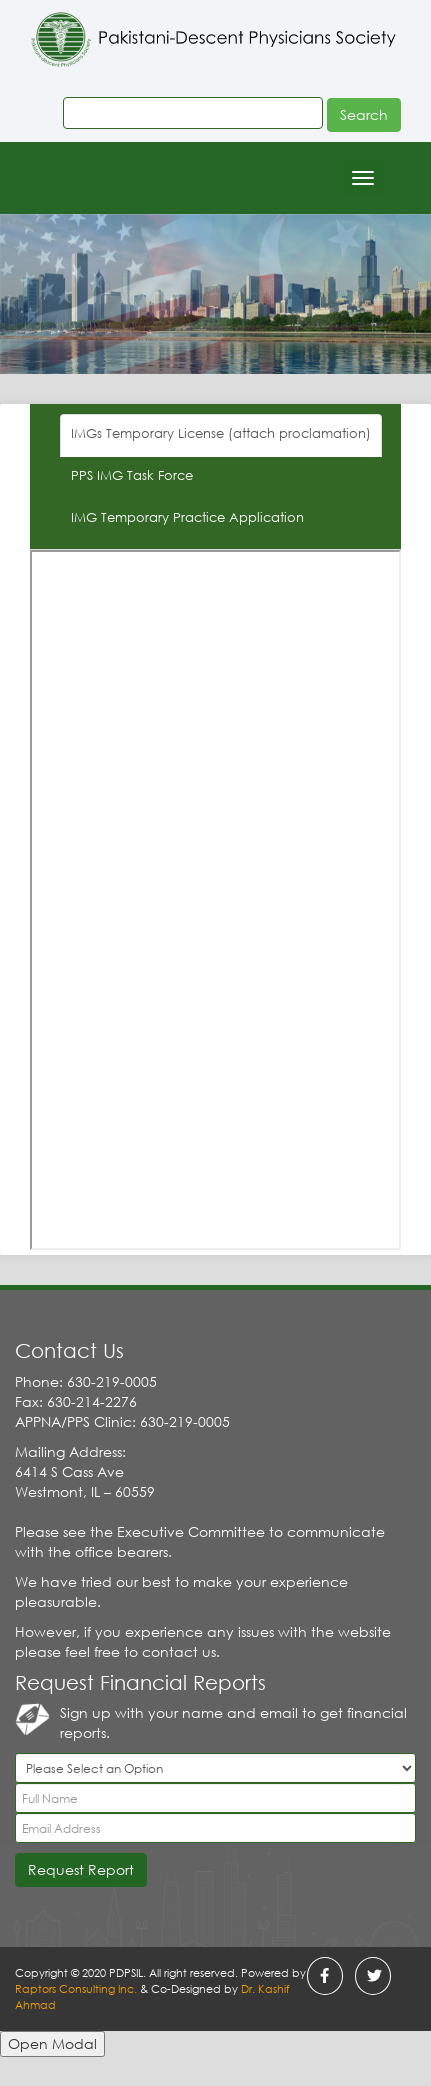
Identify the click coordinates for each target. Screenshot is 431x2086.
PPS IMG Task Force (132, 475)
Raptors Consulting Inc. (77, 1989)
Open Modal (52, 2043)
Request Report (81, 1869)
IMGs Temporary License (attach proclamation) (221, 433)
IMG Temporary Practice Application (187, 517)
